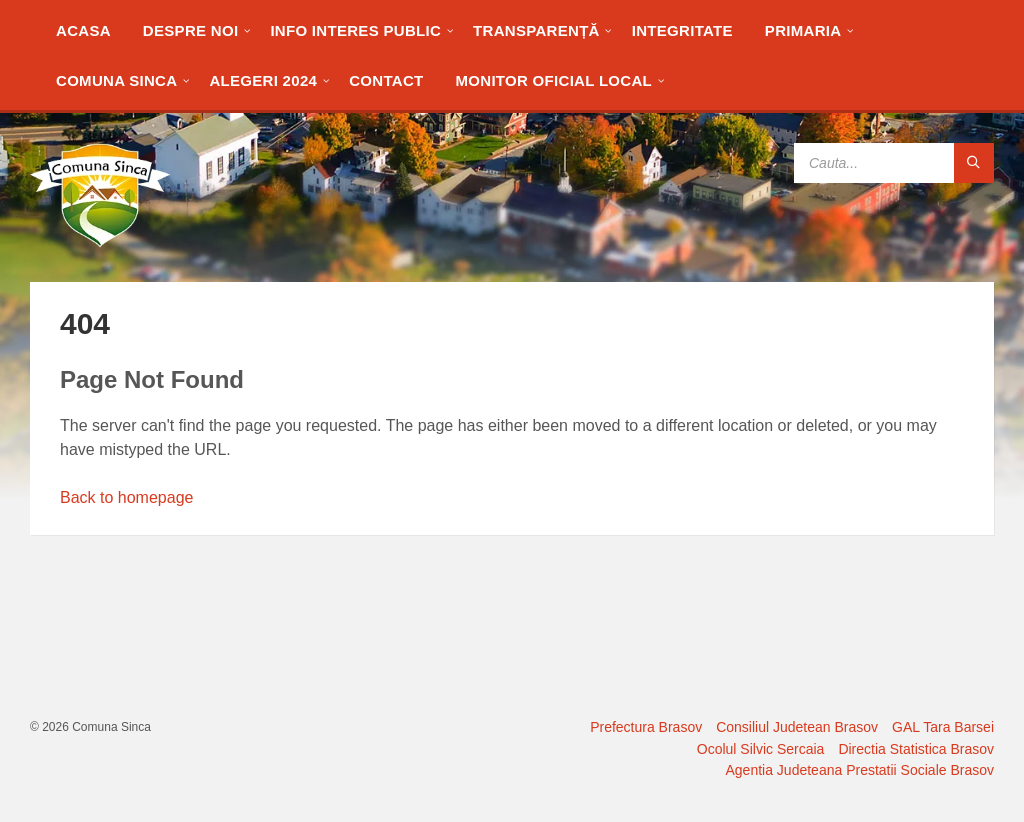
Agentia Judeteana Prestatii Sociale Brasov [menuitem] (860, 770)
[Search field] (894, 163)
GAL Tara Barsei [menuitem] (943, 727)
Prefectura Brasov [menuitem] (646, 727)
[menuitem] (83, 30)
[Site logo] (100, 242)
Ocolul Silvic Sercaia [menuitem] (761, 749)
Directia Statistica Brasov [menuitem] (916, 749)
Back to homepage (126, 497)
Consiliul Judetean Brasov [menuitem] (797, 727)
